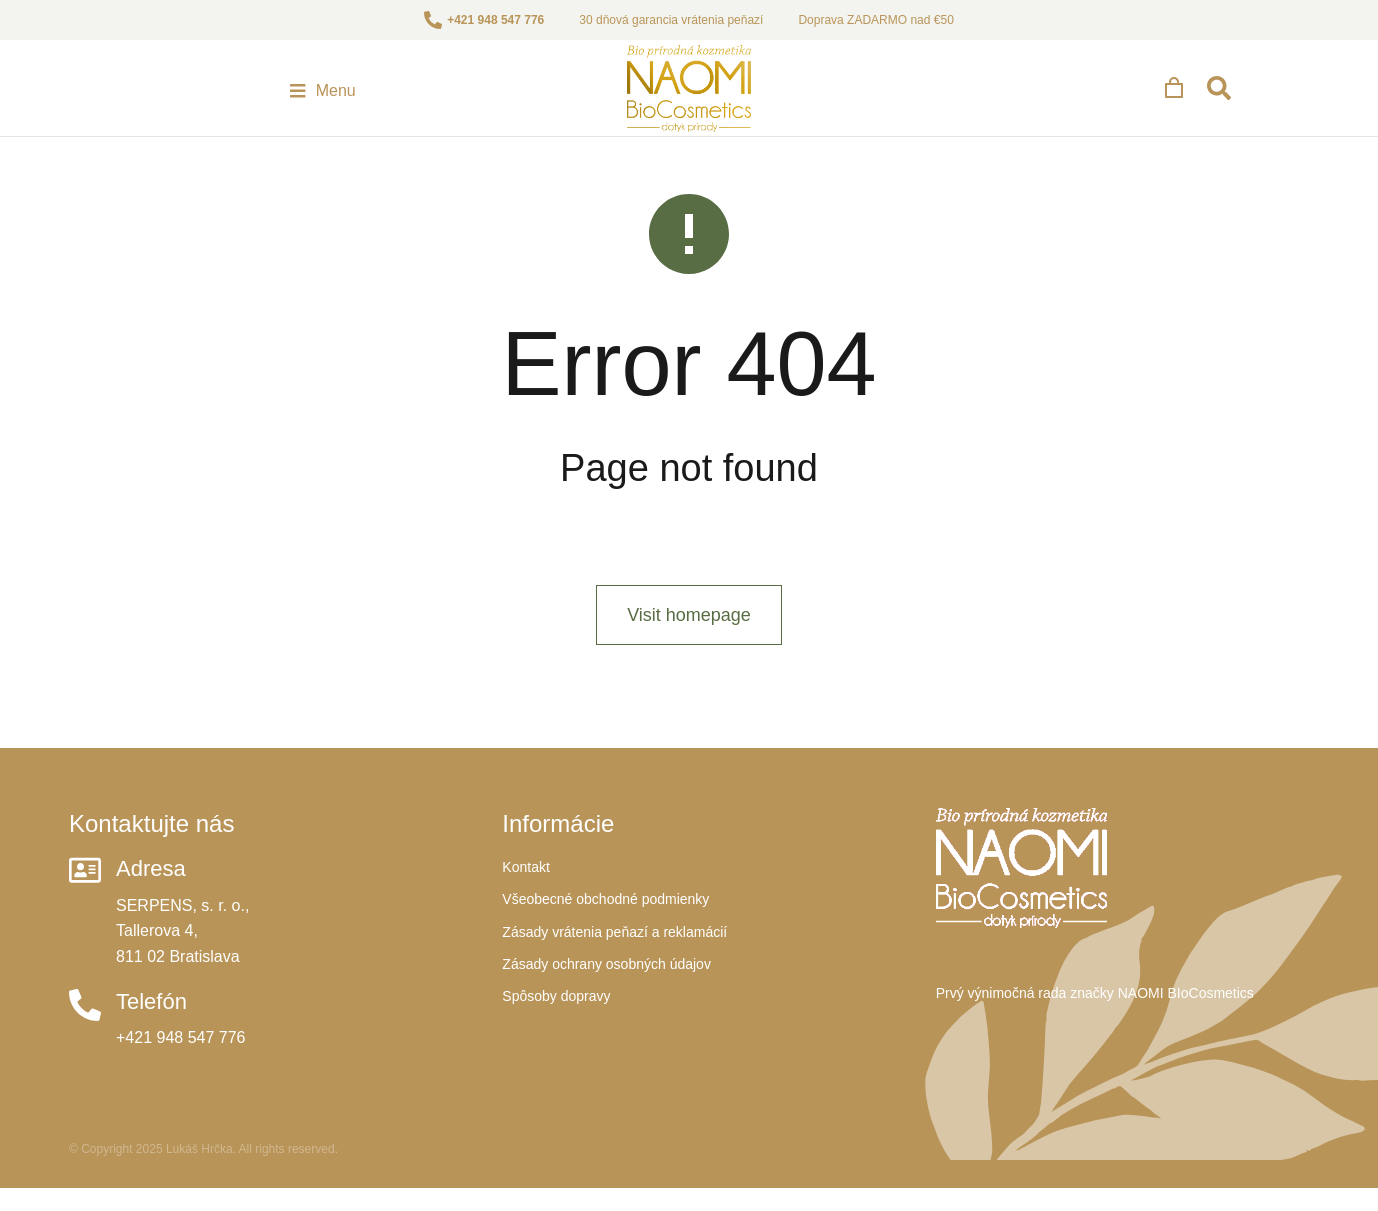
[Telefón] (85, 1053)
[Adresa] (85, 918)
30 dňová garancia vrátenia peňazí (671, 20)
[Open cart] (1252, 100)
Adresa (151, 916)
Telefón (151, 1049)
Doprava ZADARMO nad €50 (875, 20)
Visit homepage (689, 663)
